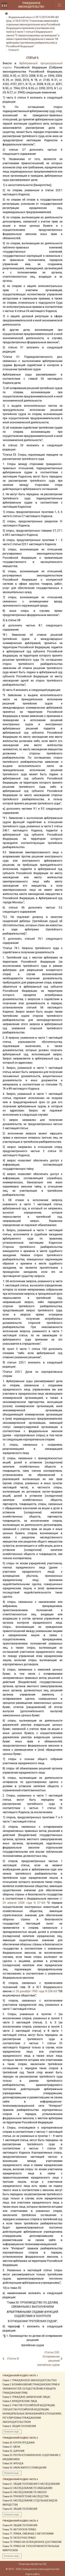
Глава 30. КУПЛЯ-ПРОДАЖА (19, 2442)
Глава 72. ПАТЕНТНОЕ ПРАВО (19, 2537)
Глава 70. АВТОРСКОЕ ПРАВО (19, 2529)
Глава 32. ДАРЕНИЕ (14, 2451)
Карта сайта (33, 2574)
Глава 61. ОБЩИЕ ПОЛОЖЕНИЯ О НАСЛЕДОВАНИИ (31, 2483)
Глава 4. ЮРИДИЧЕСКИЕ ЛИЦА (20, 2401)
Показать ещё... (12, 2431)
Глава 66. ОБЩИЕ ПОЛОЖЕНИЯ (20, 2508)
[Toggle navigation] (59, 5)
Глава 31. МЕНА (11, 2446)
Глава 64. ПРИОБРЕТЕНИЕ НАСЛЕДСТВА (26, 2496)
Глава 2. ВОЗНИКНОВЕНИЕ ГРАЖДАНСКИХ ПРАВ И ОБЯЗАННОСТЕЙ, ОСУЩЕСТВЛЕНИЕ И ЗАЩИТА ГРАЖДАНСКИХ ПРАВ (31, 2388)
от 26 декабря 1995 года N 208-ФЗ (34, 1991)
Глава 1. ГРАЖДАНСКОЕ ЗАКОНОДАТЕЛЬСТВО (30, 2380)
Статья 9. (13, 50)
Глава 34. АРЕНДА (13, 2463)
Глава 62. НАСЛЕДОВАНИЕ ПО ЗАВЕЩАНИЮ (28, 2488)
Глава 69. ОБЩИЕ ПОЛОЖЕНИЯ (20, 2525)
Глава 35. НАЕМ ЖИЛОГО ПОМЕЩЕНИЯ (24, 2467)
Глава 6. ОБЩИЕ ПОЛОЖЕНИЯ (19, 2426)
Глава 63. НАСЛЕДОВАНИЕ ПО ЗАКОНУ (25, 2492)
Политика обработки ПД (32, 2564)
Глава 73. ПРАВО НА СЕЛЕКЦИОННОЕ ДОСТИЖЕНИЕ (32, 2542)
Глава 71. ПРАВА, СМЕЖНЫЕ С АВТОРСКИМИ (28, 2533)
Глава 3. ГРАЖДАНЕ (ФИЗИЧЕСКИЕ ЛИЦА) (26, 2397)
